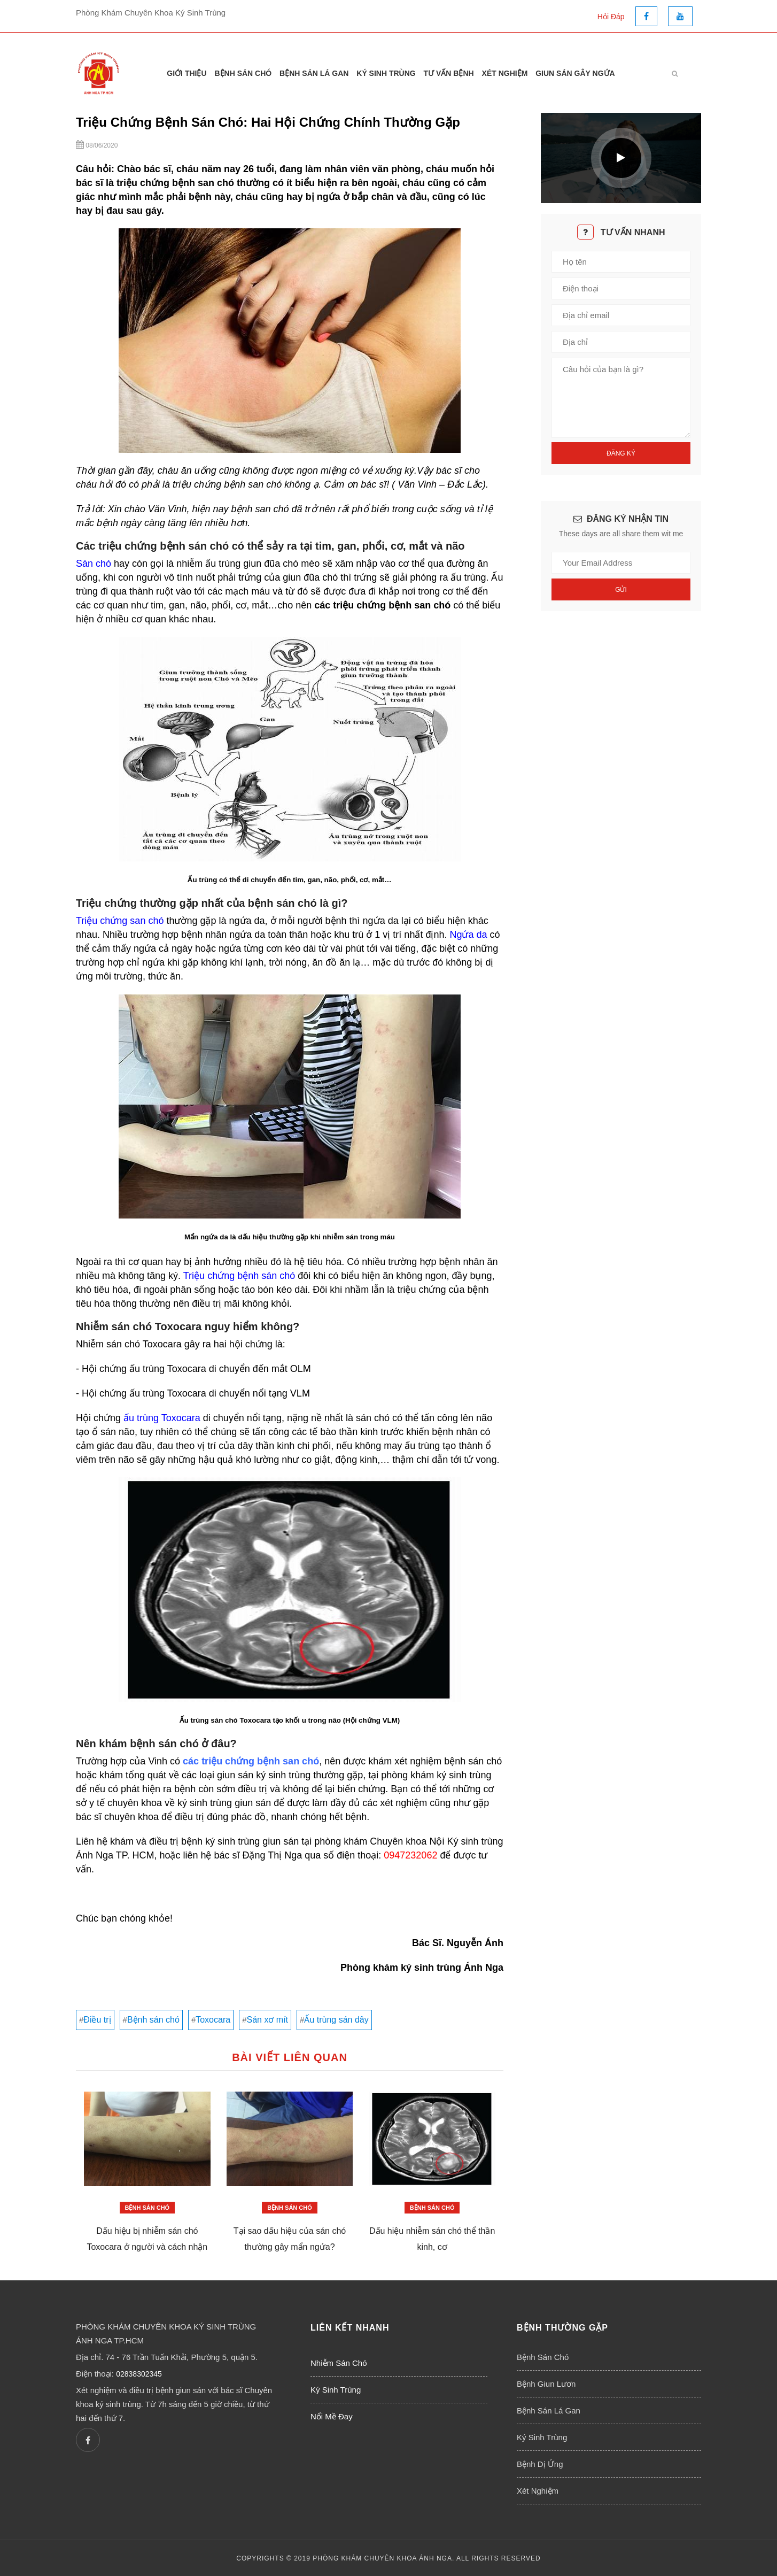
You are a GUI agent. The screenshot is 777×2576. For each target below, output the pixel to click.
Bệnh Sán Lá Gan (313, 73)
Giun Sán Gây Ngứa (575, 73)
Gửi (621, 589)
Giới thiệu (186, 73)
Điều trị (97, 2019)
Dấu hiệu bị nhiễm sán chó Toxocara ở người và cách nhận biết (147, 2247)
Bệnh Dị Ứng (540, 2464)
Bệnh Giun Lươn (546, 2383)
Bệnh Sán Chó (242, 73)
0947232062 (410, 1855)
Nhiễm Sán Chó (338, 2362)
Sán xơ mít (267, 2019)
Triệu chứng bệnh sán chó (239, 1275)
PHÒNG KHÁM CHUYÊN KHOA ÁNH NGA (382, 2558)
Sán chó (93, 563)
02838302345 (139, 2374)
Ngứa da (468, 934)
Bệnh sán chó (153, 2019)
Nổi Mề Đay (331, 2416)
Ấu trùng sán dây (336, 2019)
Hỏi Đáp (611, 16)
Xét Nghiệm (505, 73)
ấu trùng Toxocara (161, 1418)
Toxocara (213, 2019)
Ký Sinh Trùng (385, 73)
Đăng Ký (621, 453)
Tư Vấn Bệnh (449, 73)
